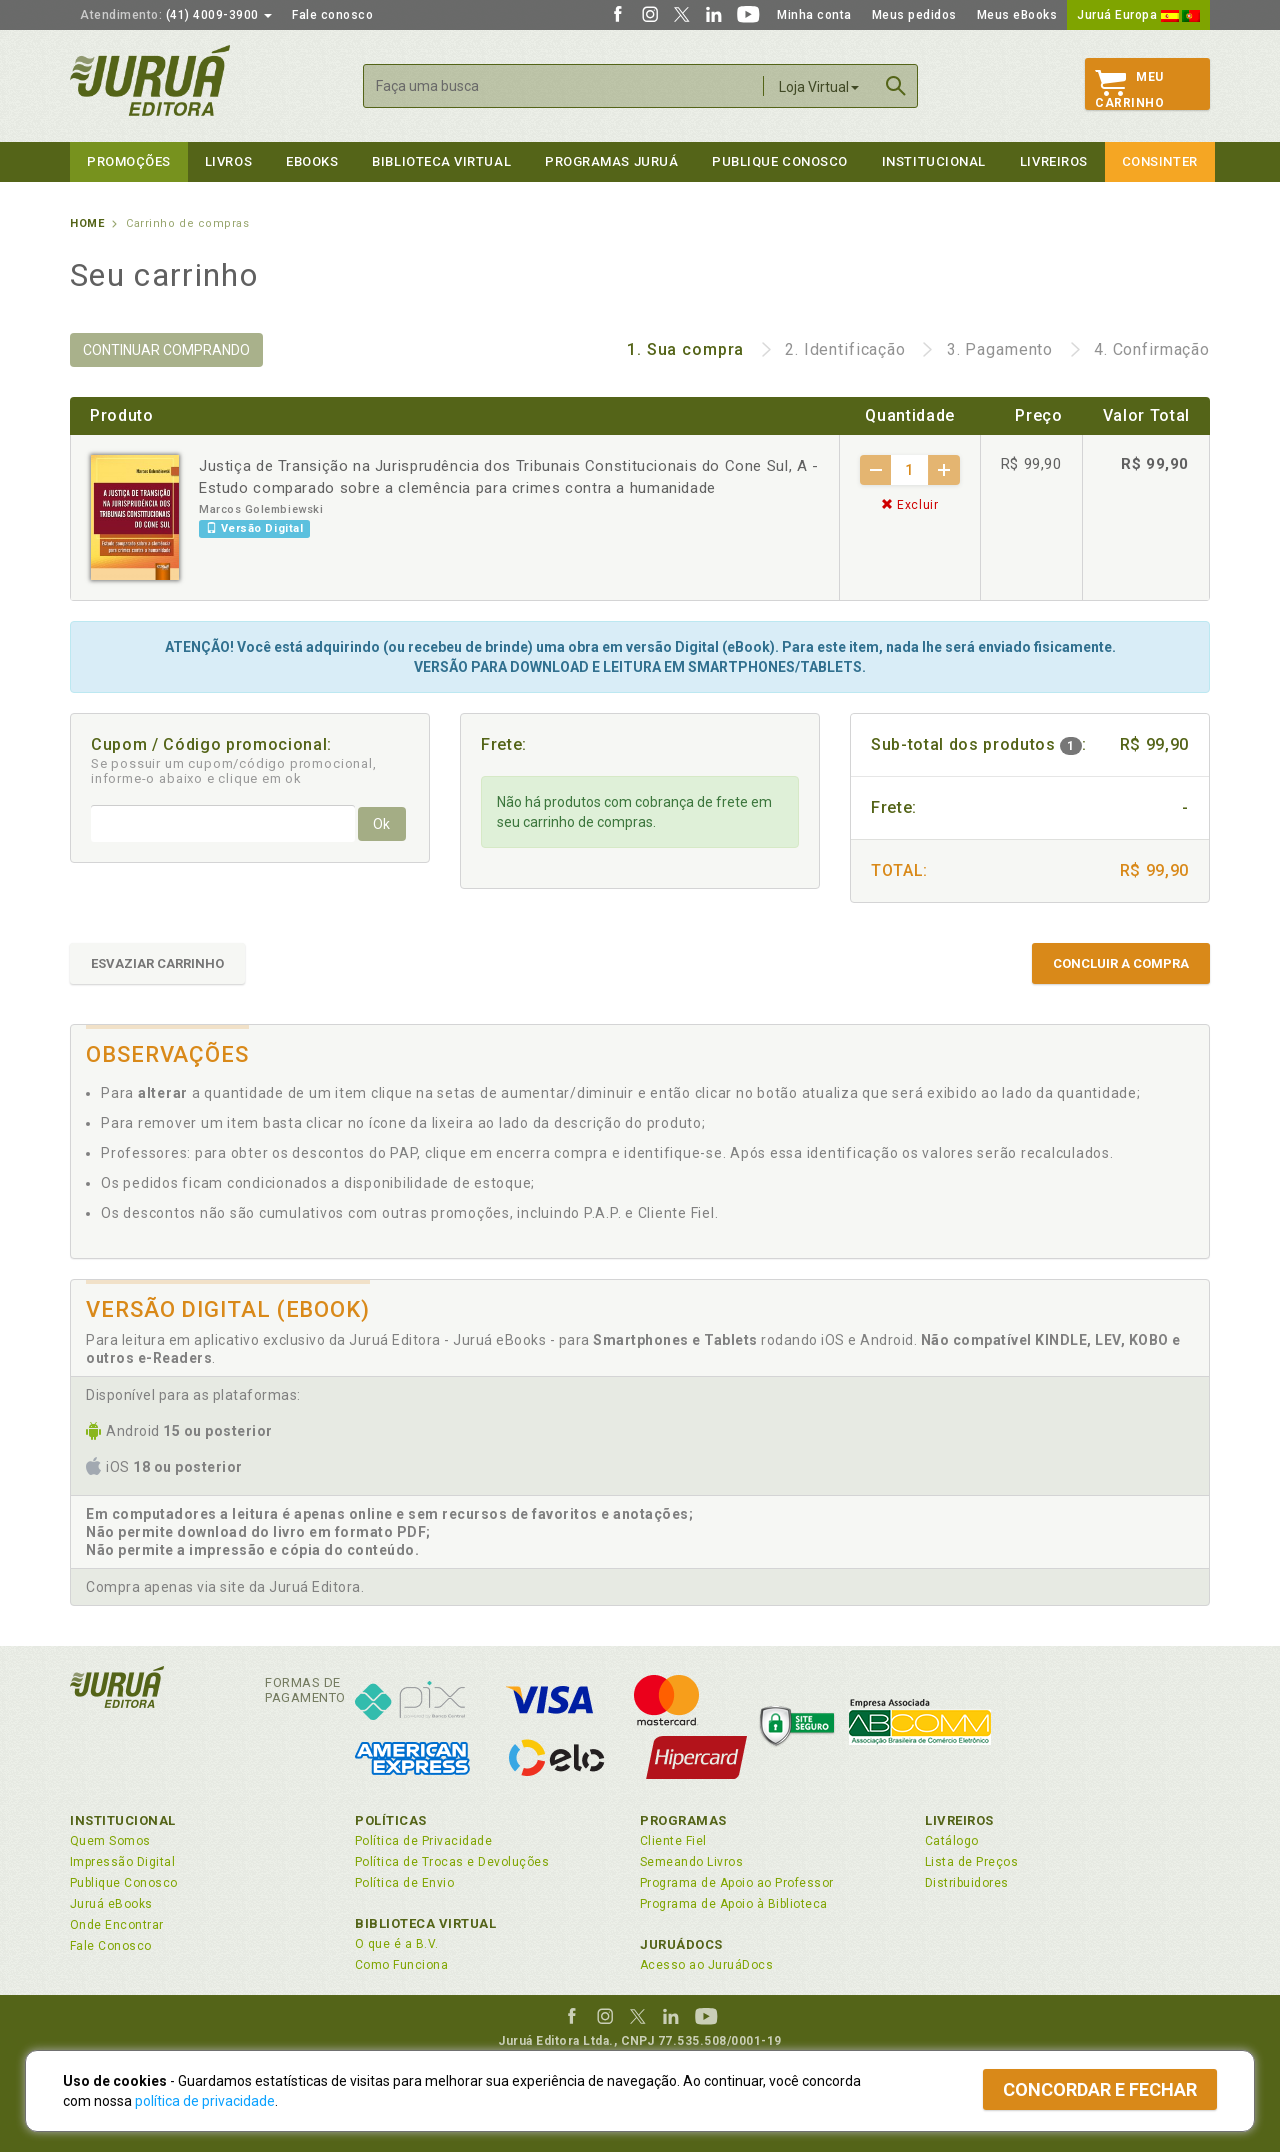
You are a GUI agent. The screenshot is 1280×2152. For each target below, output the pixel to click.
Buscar (896, 86)
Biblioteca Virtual (426, 1923)
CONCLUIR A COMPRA (1121, 963)
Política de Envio (404, 1883)
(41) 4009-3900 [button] (176, 15)
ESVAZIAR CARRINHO (157, 963)
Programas (683, 1820)
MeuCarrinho (1129, 90)
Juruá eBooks (111, 1904)
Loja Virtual (819, 87)
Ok (381, 824)
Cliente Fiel (673, 1841)
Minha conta (814, 15)
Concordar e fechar (1100, 2089)
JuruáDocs (681, 1944)
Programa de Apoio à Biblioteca (734, 1904)
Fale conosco (332, 15)
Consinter (1160, 161)
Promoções (129, 161)
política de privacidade (205, 2101)
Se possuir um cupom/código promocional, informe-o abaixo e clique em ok (234, 771)
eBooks (312, 161)
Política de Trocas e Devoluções (452, 1862)
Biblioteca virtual (441, 161)
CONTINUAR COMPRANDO (166, 350)
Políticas (391, 1820)
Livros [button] (228, 161)
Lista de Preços (971, 1862)
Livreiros (1054, 161)
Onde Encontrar (117, 1925)
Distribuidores (967, 1883)
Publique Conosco (780, 161)
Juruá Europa (1138, 15)
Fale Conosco (111, 1946)
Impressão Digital (122, 1862)
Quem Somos (110, 1841)
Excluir (910, 505)
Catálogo (952, 1841)
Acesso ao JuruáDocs (706, 1965)
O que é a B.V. (397, 1944)
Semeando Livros (691, 1862)
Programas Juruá (611, 161)
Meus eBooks (1017, 15)
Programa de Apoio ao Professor (737, 1883)
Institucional (934, 161)
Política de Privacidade (423, 1841)
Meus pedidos (914, 15)
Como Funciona (401, 1965)
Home (87, 223)
